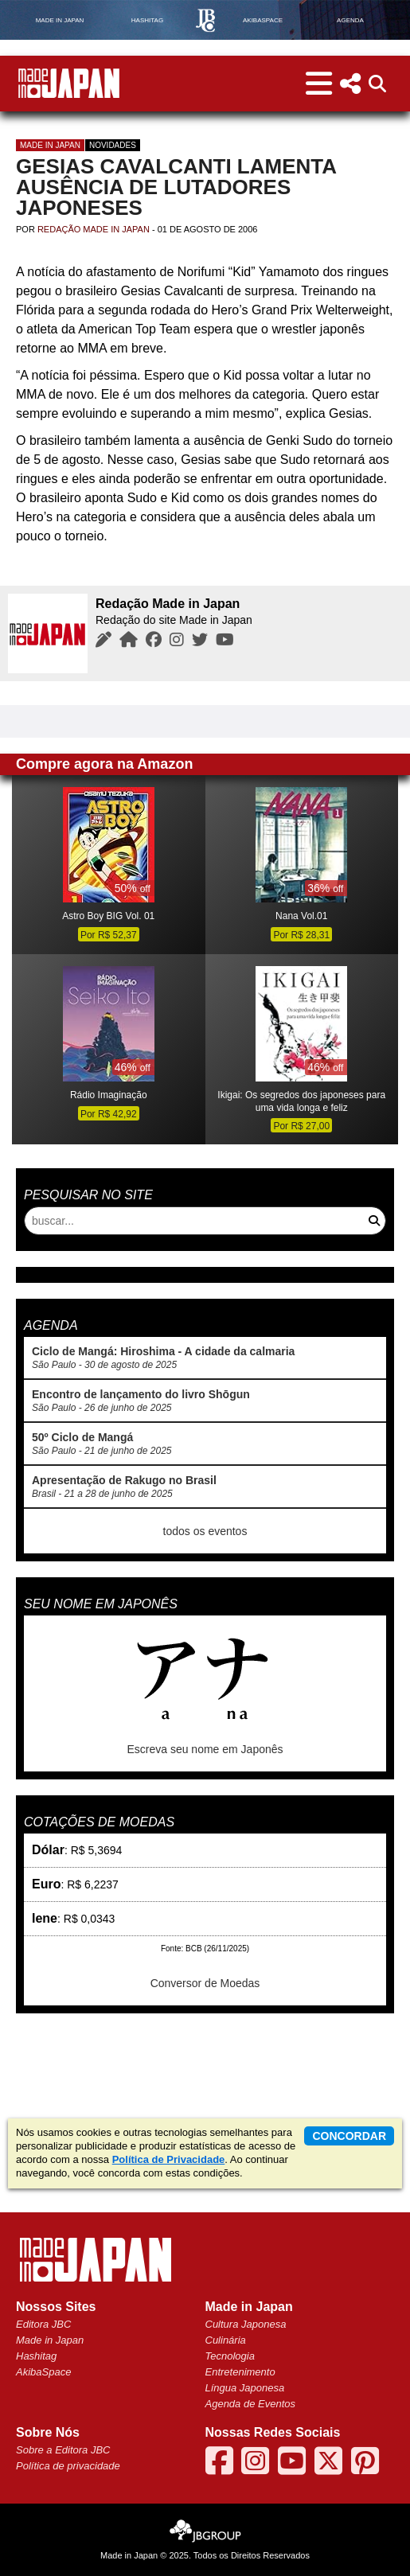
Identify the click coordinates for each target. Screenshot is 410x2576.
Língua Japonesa (245, 2388)
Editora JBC (43, 2324)
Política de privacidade (68, 2466)
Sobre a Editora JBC (63, 2450)
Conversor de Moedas (205, 1983)
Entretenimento (240, 2372)
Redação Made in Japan (93, 229)
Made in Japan (50, 145)
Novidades (112, 145)
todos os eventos (205, 1531)
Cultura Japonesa (246, 2324)
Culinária (225, 2340)
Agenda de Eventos (250, 2404)
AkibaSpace (43, 2372)
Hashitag (36, 2356)
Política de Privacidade (168, 2159)
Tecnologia (230, 2356)
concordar (349, 2136)
